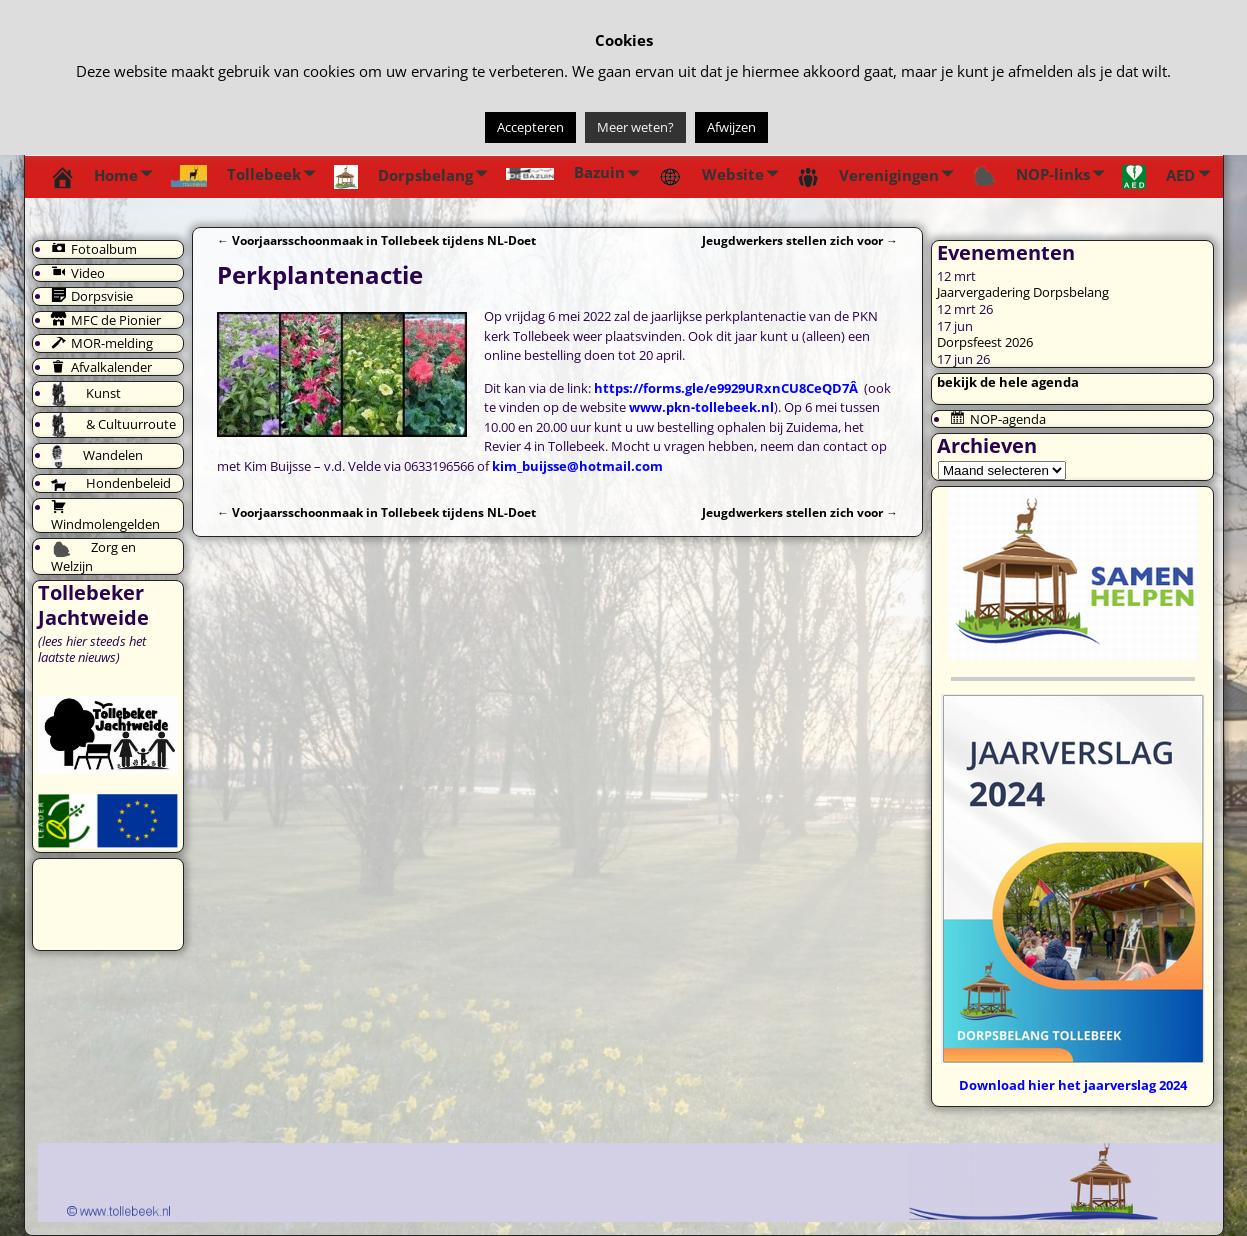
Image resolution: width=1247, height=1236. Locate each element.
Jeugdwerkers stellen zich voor (800, 240)
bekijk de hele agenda (1008, 382)
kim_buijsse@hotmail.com (577, 466)
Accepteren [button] (530, 127)
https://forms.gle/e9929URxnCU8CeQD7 (721, 388)
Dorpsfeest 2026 (985, 342)
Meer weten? (635, 127)
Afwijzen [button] (731, 127)
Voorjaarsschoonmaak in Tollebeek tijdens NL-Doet (376, 240)
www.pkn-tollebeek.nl (701, 407)
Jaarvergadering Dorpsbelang (1023, 292)
